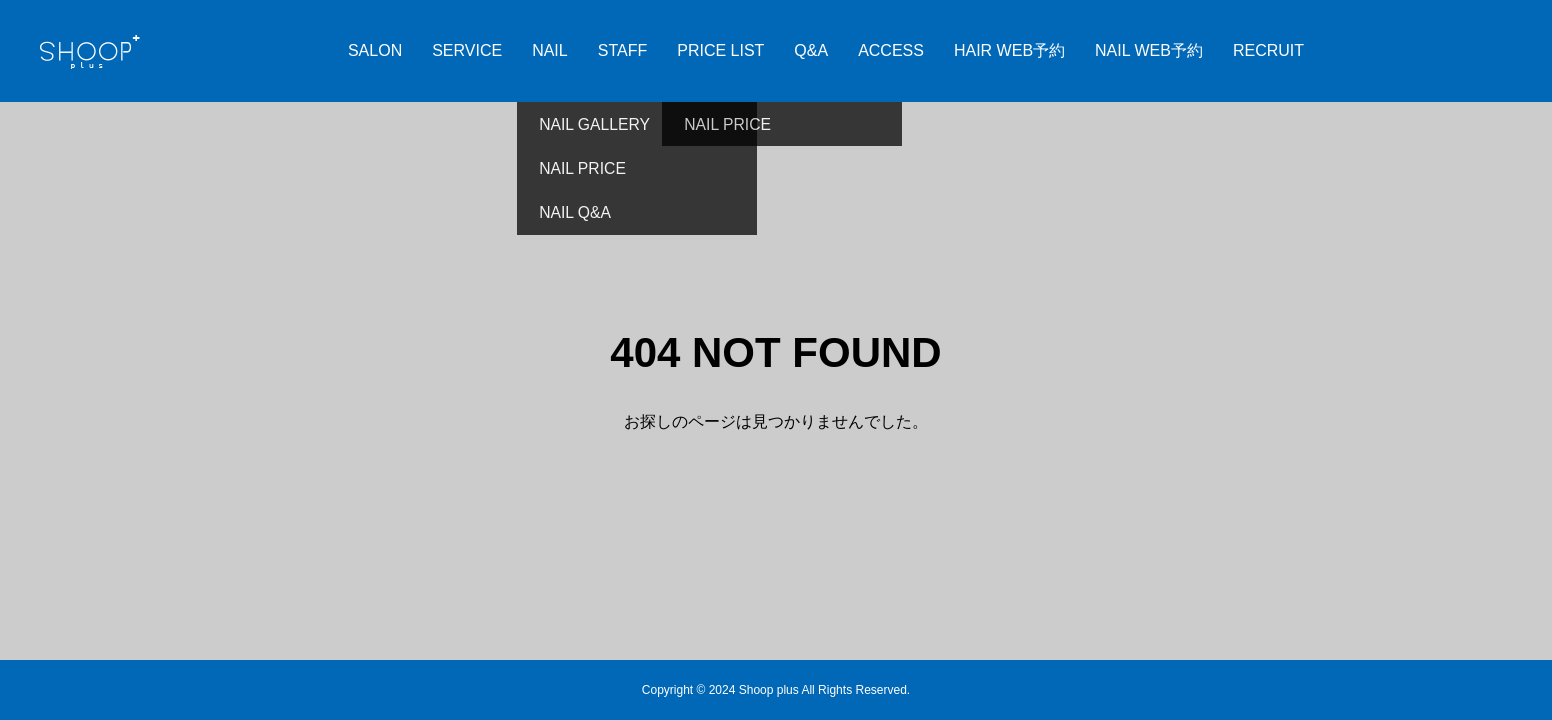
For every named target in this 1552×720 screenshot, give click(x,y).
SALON (375, 50)
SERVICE (467, 50)
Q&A (811, 50)
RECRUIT (1268, 50)
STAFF (622, 50)
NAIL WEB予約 (1149, 50)
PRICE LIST (720, 50)
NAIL (550, 50)
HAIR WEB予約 (1009, 50)
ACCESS (891, 50)
